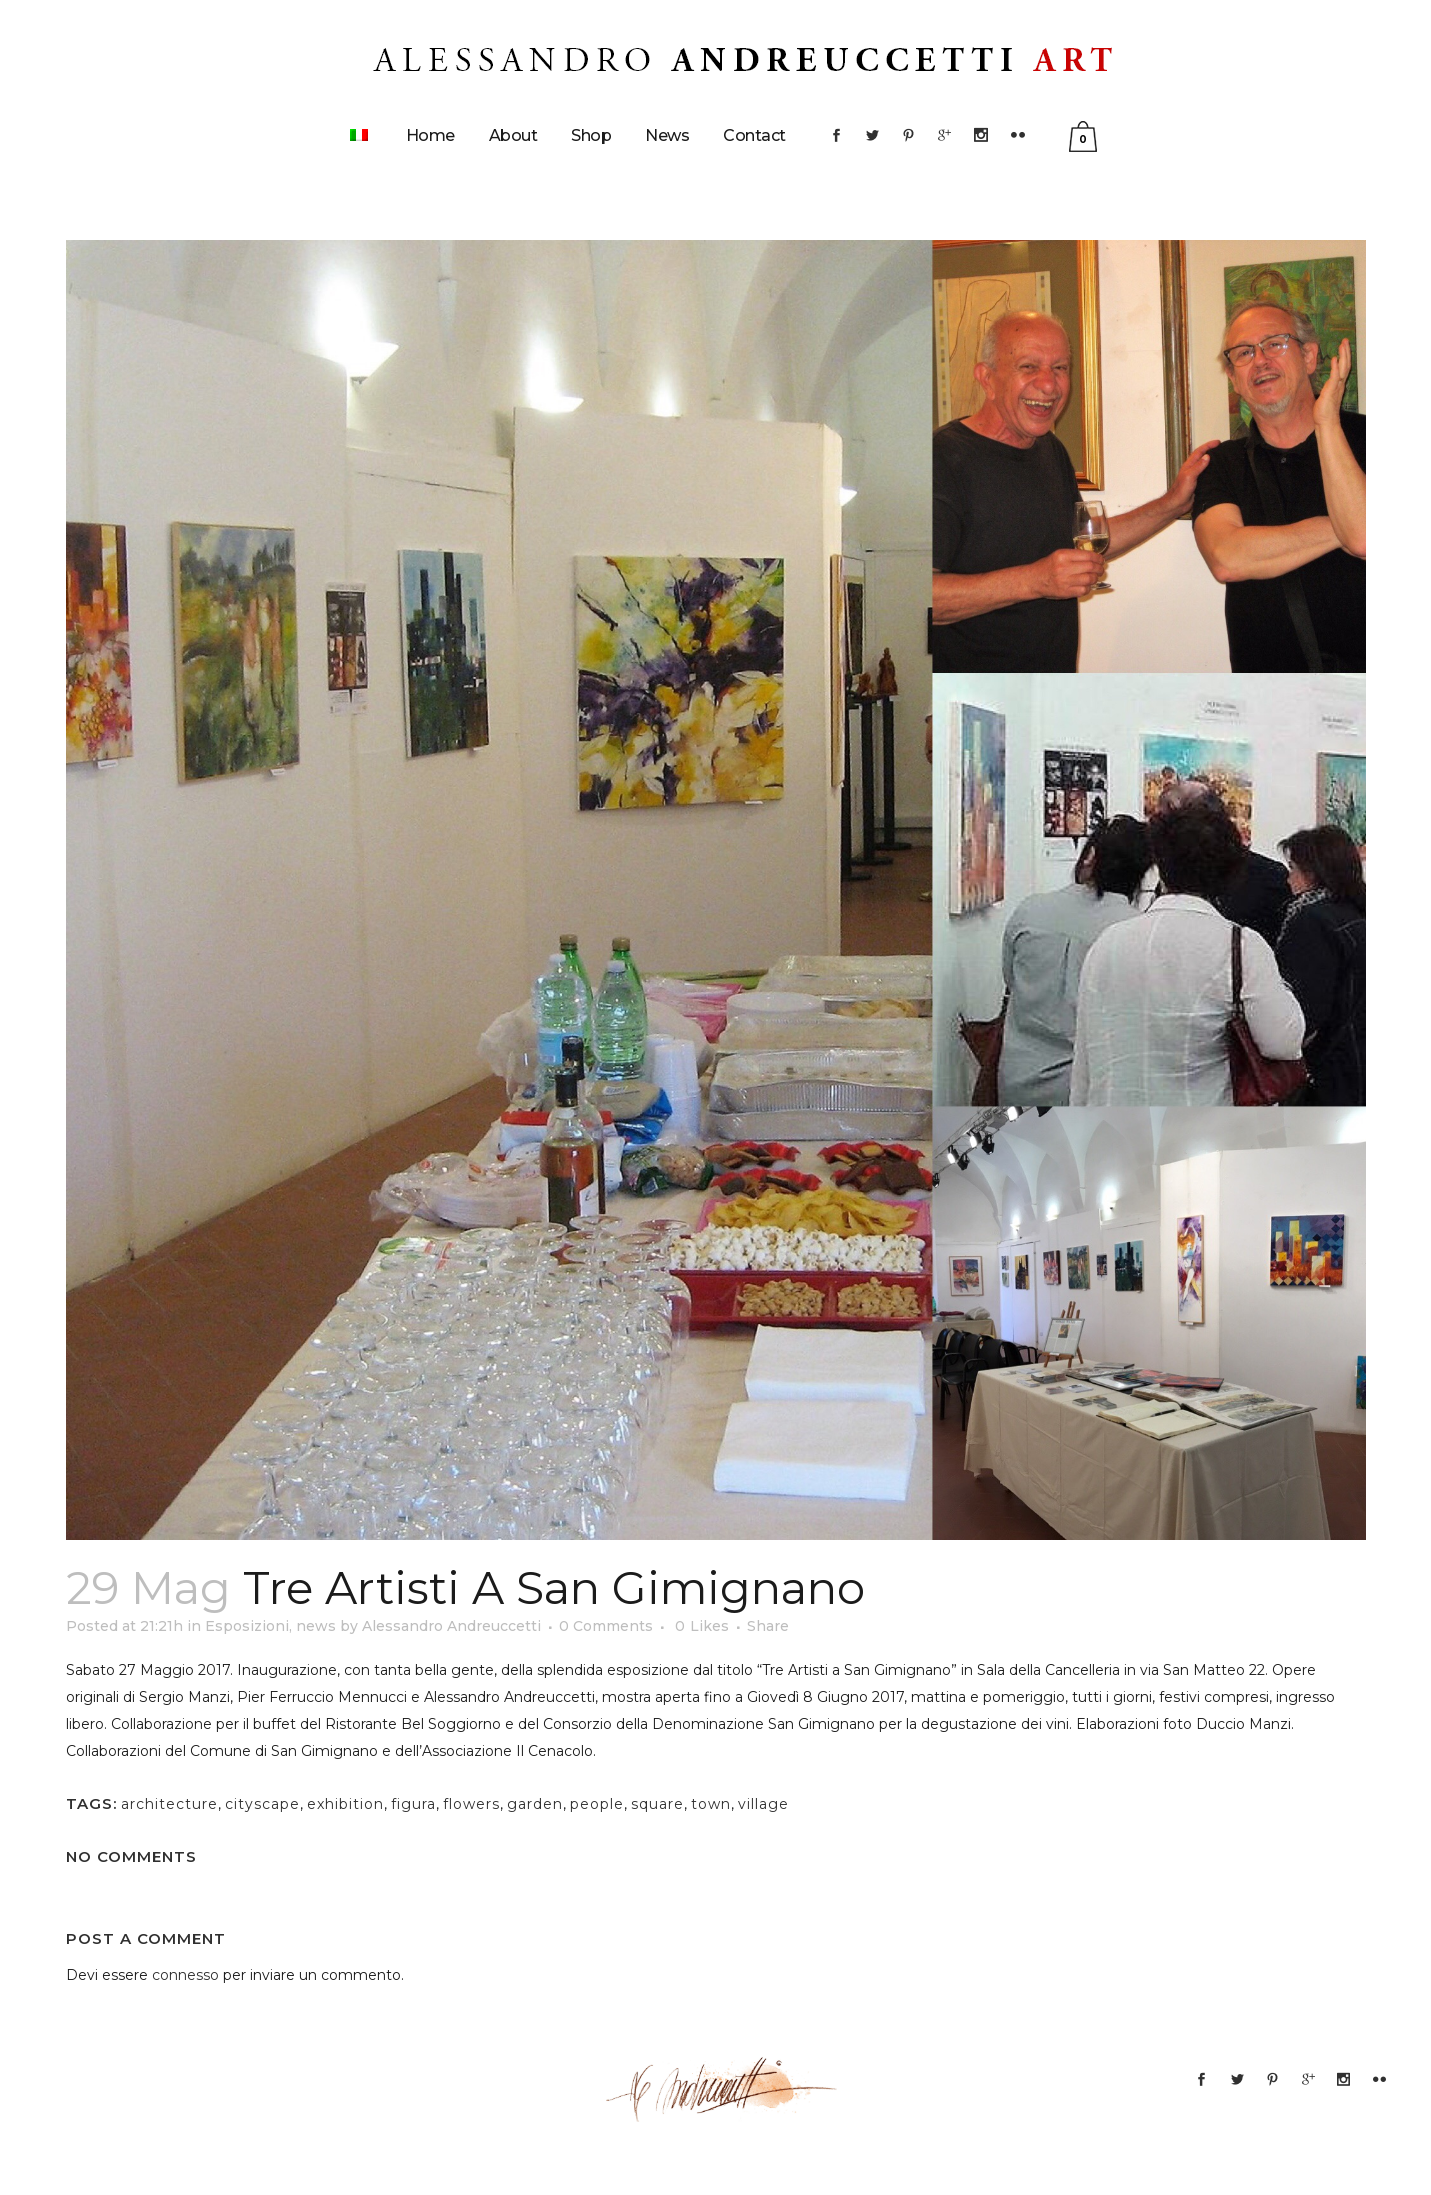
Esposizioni (247, 1626)
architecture (169, 1804)
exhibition (345, 1804)
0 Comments (606, 1626)
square (657, 1804)
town (711, 1804)
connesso (185, 1975)
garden (535, 1804)
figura (413, 1804)
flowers (471, 1804)
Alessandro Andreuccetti (451, 1626)
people (597, 1804)
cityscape (262, 1804)
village (763, 1804)
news (316, 1626)
